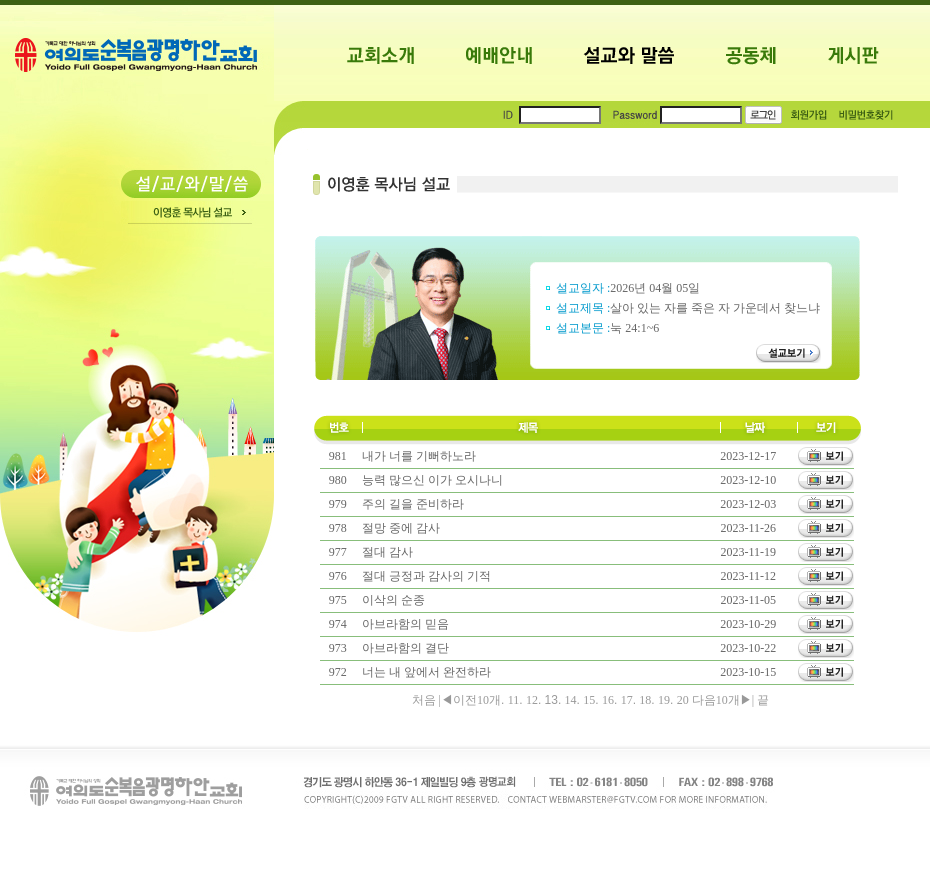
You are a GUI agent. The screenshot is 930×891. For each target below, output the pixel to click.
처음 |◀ (432, 700)
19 (664, 700)
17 (627, 700)
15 (589, 700)
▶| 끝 (754, 700)
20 (683, 700)
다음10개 (714, 700)
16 (608, 700)
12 (532, 700)
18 (645, 700)
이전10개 (477, 700)
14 (571, 700)
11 (514, 700)
